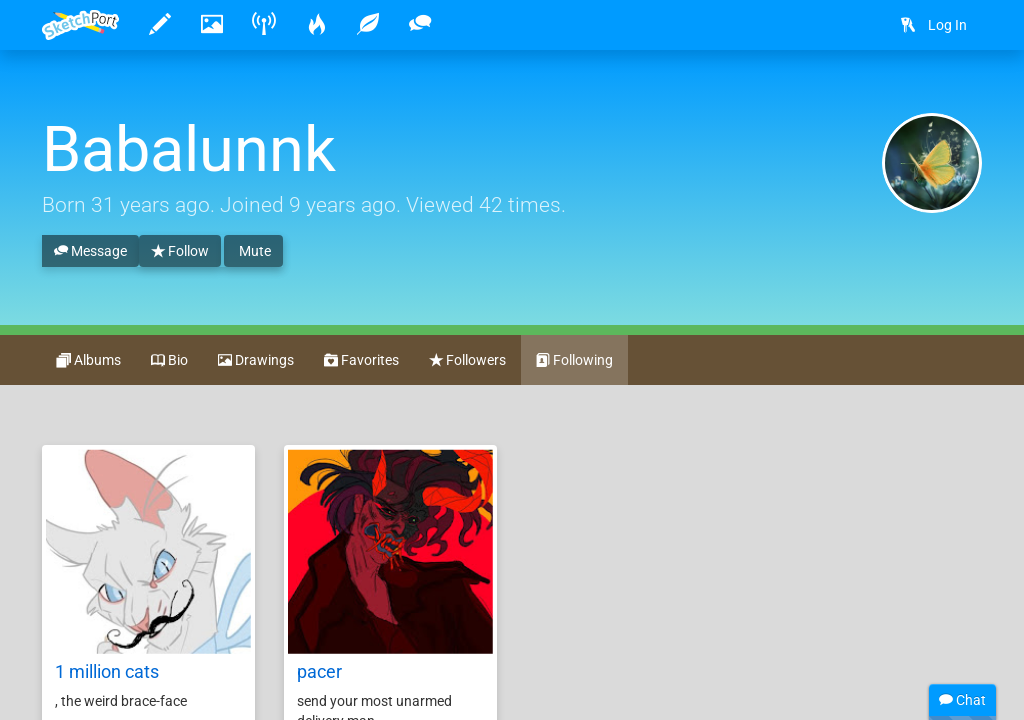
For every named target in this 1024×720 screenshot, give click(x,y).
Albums (89, 361)
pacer (319, 671)
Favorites (361, 361)
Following (574, 361)
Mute (253, 251)
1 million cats (107, 671)
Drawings (256, 361)
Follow (180, 252)
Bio (169, 361)
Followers (467, 361)
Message (90, 252)
